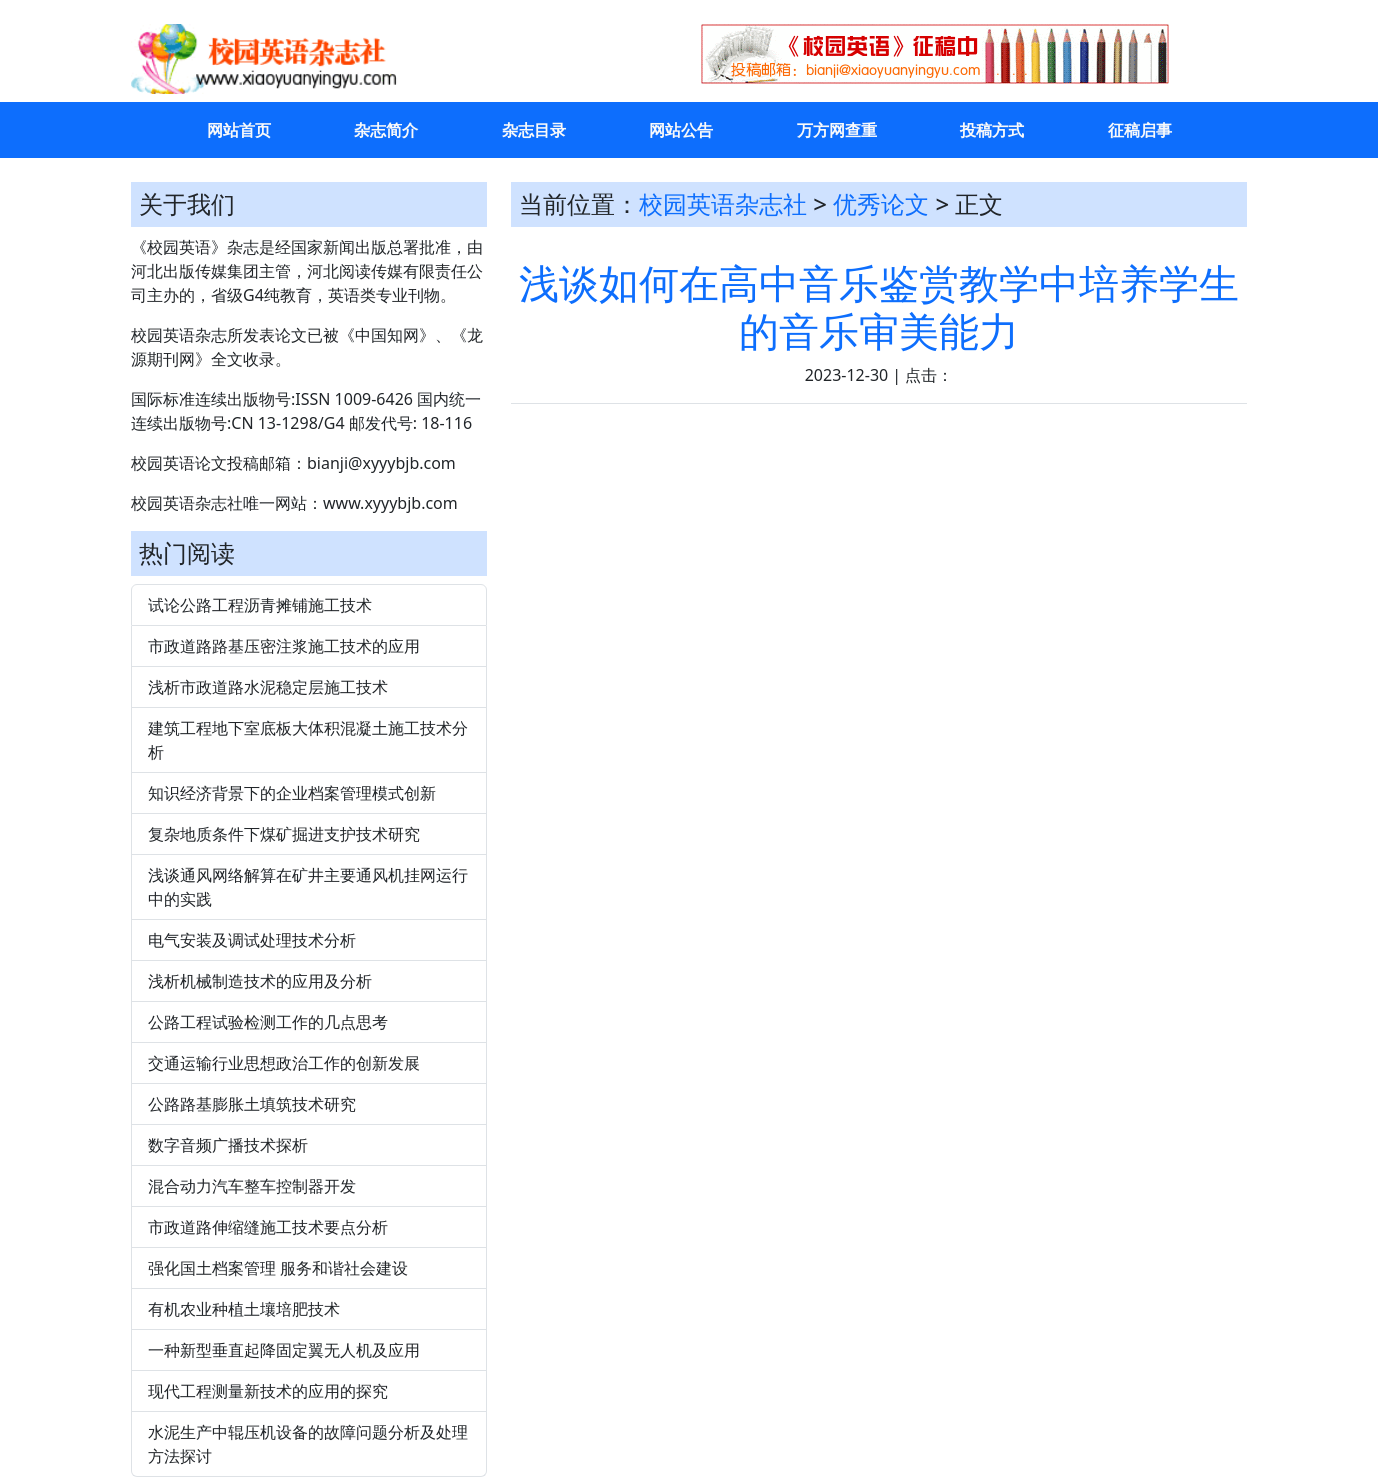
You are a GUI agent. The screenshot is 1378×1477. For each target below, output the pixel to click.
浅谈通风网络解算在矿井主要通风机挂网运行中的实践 (308, 887)
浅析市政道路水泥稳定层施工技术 (268, 687)
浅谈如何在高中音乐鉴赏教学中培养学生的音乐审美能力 (879, 306)
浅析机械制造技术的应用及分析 (260, 981)
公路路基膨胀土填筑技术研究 (252, 1104)
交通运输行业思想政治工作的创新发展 (284, 1063)
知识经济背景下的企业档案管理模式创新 (292, 793)
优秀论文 (881, 203)
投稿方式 (992, 130)
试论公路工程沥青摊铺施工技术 (260, 605)
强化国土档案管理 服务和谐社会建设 (278, 1268)
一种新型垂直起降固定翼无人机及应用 (284, 1350)
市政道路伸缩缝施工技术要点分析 (268, 1227)
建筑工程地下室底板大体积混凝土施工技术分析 (308, 740)
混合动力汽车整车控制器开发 (252, 1186)
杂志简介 (386, 130)
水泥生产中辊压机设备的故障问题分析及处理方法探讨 (308, 1444)
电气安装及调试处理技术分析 (252, 940)
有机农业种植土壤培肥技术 (244, 1309)
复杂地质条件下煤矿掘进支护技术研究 (284, 834)
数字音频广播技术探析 (228, 1145)
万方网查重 (837, 130)
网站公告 (681, 130)
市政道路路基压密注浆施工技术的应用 (284, 646)
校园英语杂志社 (723, 203)
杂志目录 (534, 130)
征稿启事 (1140, 130)
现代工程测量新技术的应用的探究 (268, 1391)
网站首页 (239, 130)
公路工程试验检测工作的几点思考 (268, 1022)
